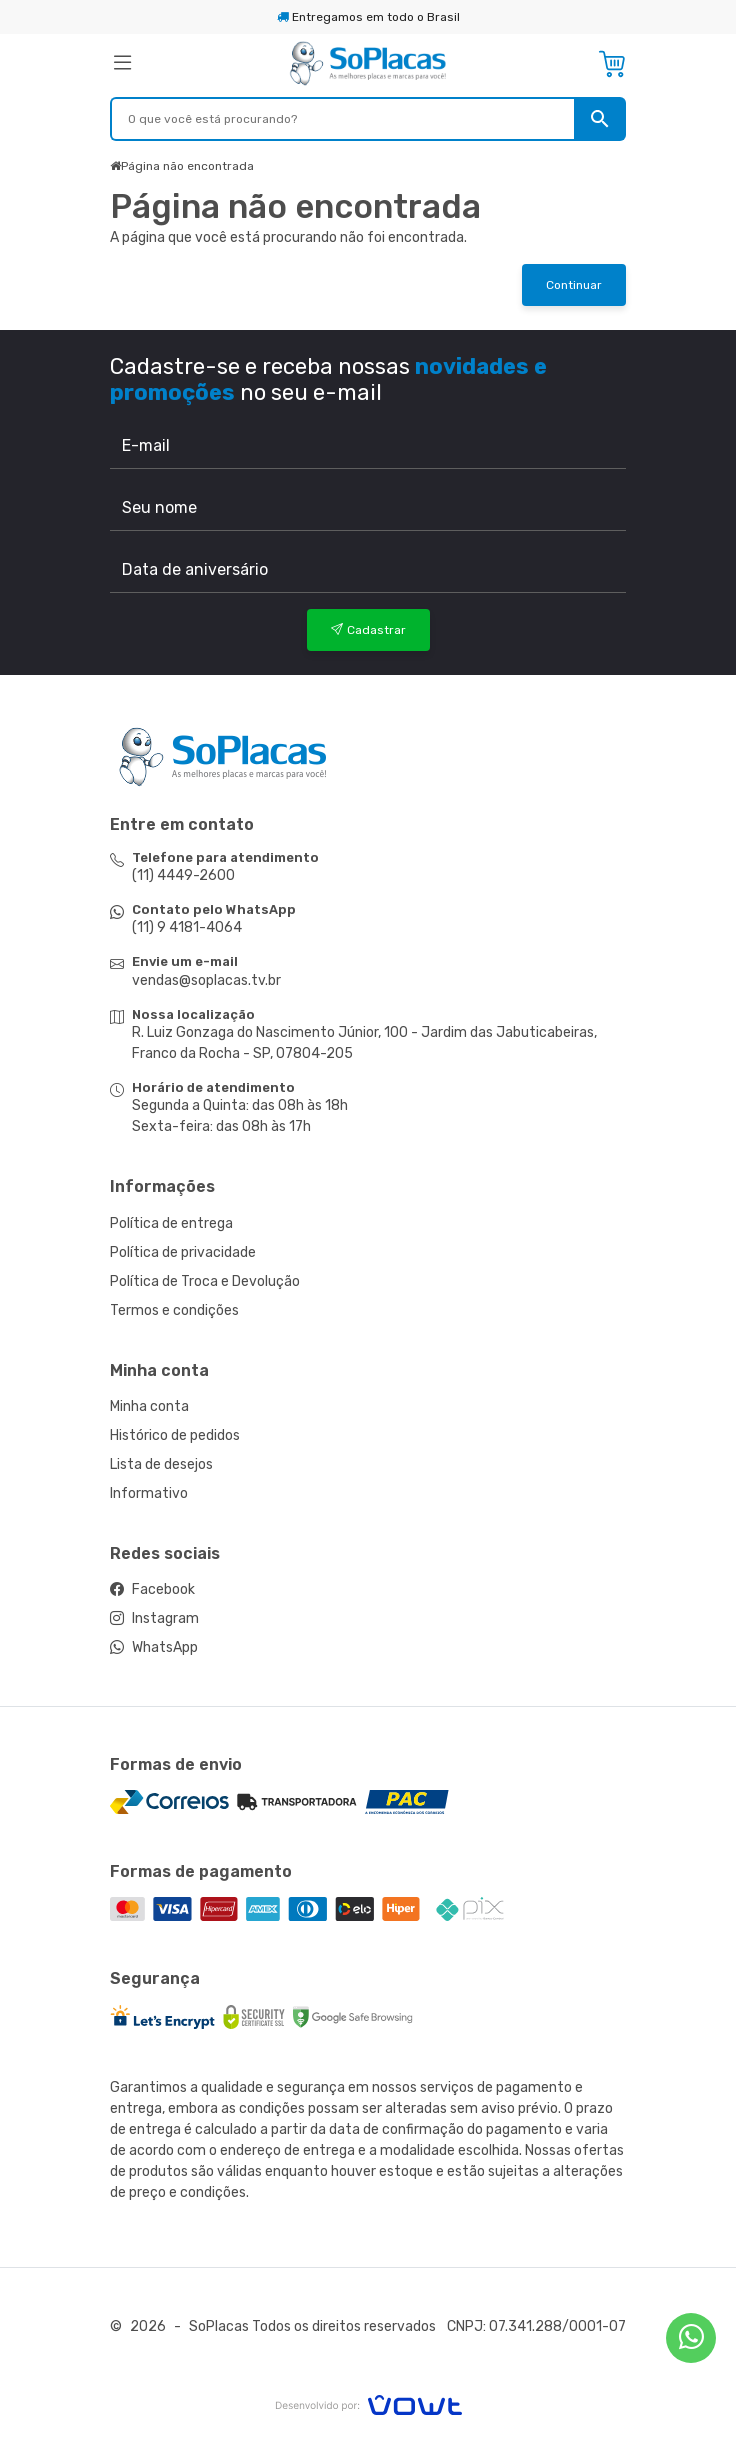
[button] (192, 64)
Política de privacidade (183, 1252)
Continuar (574, 285)
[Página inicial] (368, 62)
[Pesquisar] (600, 119)
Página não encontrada (187, 166)
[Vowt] (368, 2402)
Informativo (149, 1493)
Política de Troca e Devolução (205, 1281)
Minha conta (149, 1406)
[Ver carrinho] (612, 64)
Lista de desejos (161, 1464)
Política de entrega (171, 1223)
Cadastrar (368, 630)
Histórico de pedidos (175, 1435)
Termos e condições (174, 1310)
